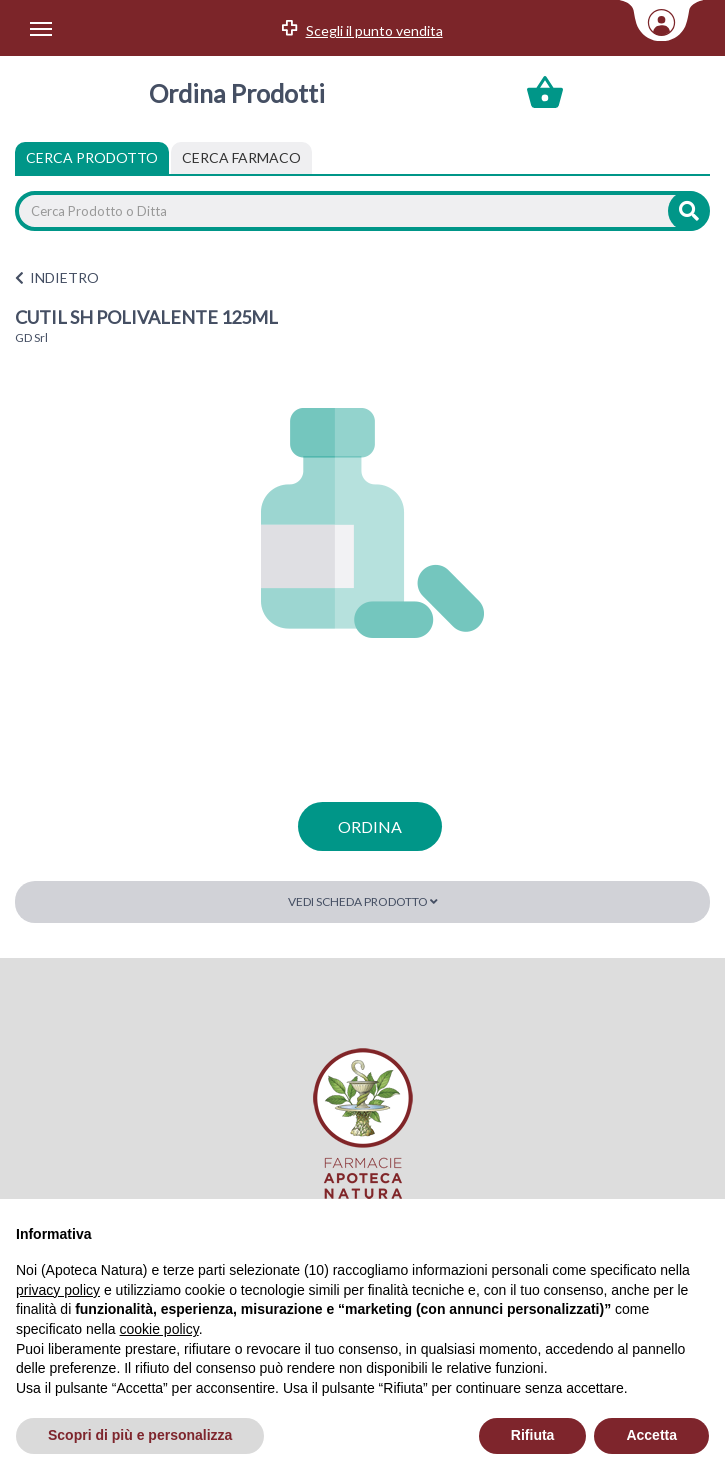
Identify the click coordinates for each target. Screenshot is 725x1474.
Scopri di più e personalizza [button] (140, 1435)
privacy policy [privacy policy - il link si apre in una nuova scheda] (58, 1290)
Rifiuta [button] (533, 1435)
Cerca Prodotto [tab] (92, 157)
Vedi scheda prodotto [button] (363, 901)
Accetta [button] (651, 1435)
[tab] (241, 158)
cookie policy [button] (159, 1329)
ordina (370, 826)
